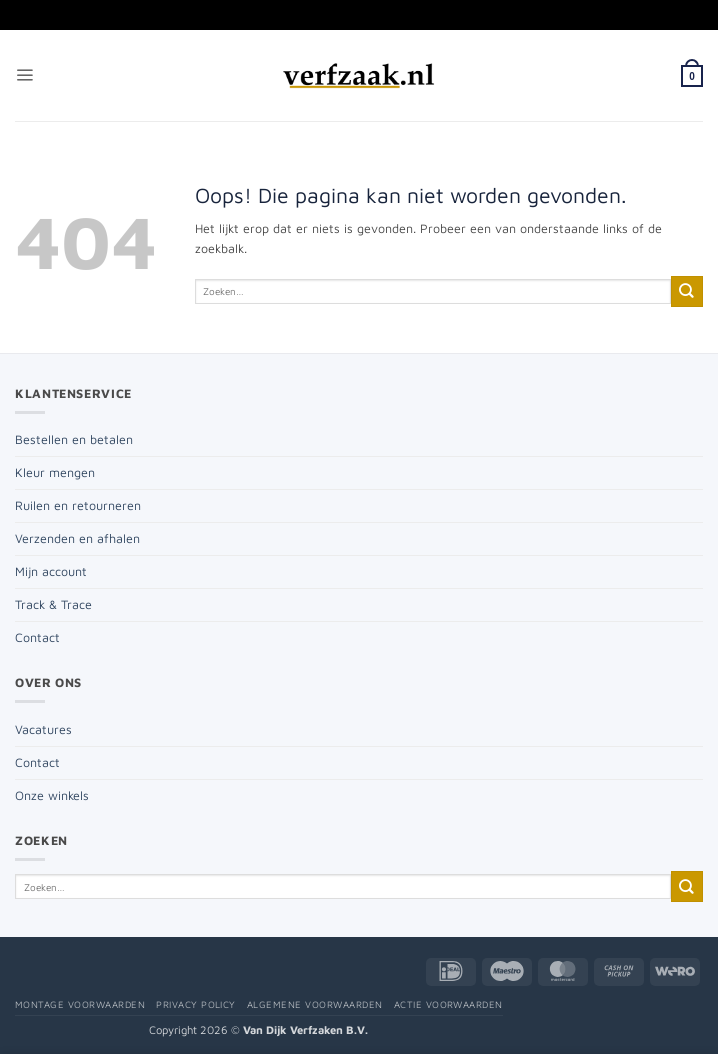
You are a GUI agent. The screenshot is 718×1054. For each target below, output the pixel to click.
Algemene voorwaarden (315, 1004)
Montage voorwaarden (80, 1004)
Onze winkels (52, 795)
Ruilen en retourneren (78, 505)
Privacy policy (196, 1004)
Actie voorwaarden (448, 1004)
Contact (37, 637)
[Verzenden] (687, 291)
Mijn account (51, 571)
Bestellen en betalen (74, 439)
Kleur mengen (55, 472)
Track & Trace (53, 604)
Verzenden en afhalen (77, 538)
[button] (24, 75)
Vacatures (43, 729)
